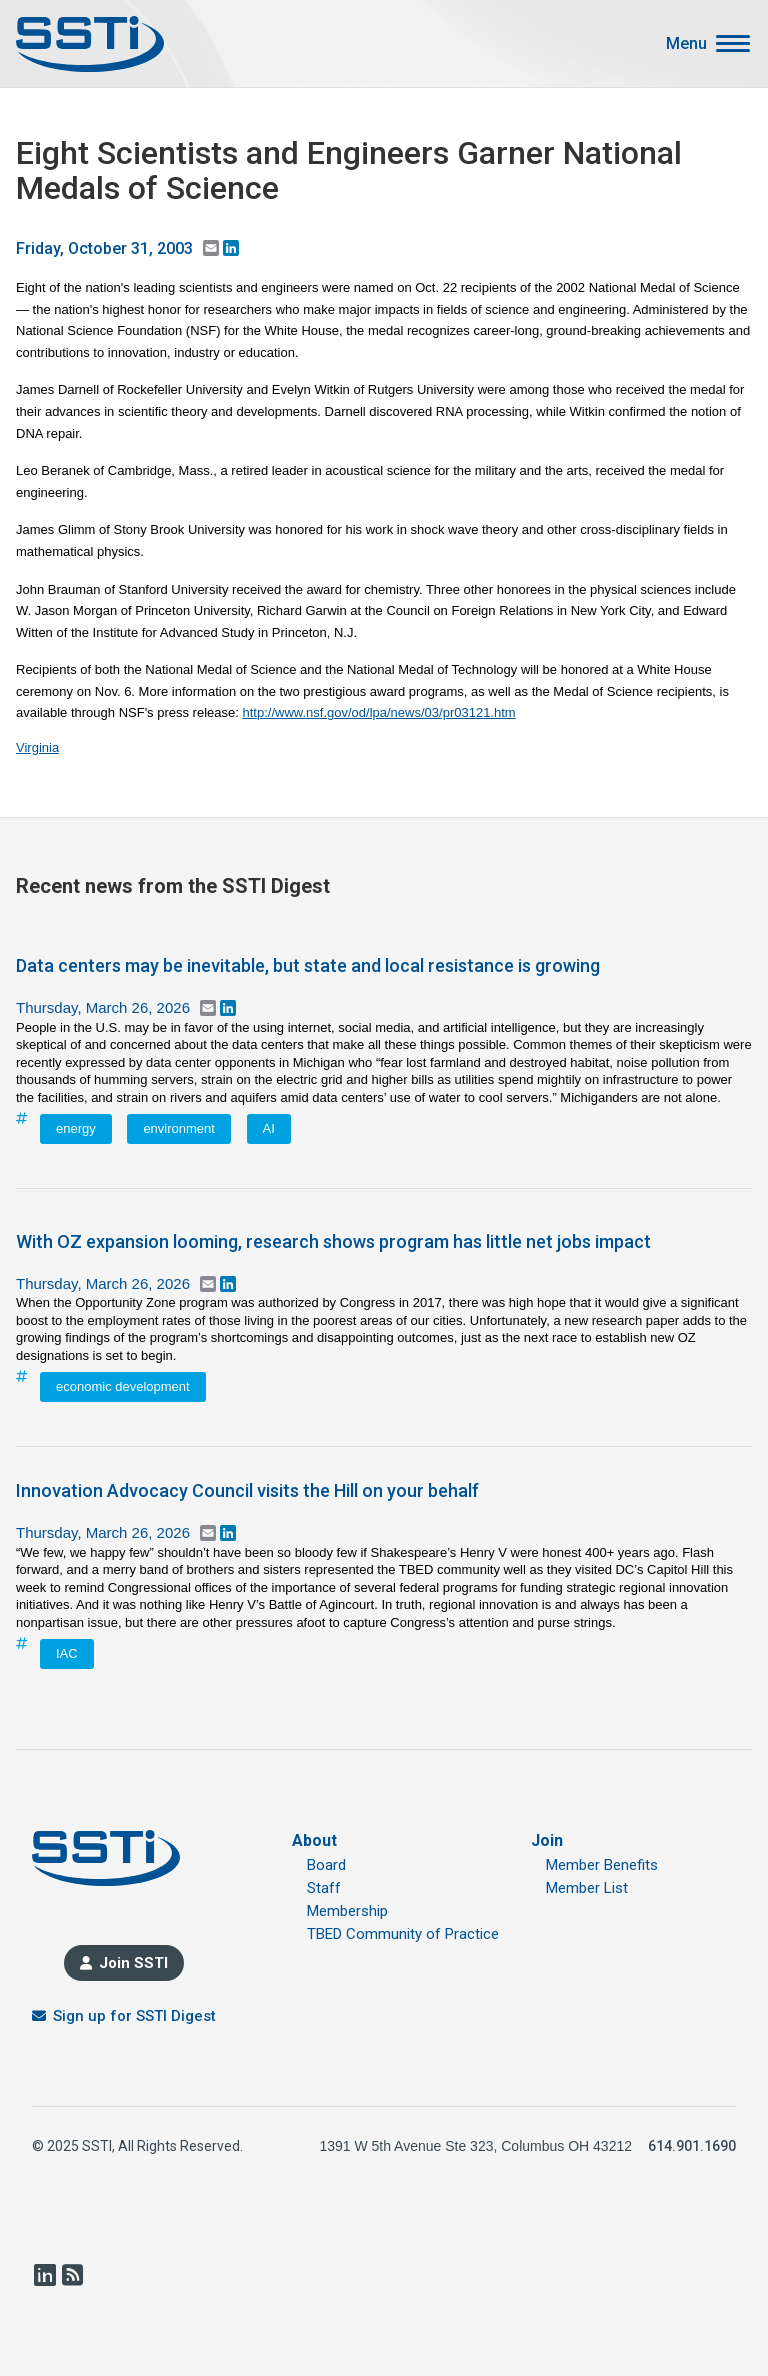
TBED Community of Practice (403, 1934)
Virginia (37, 747)
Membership (347, 1911)
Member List (587, 1888)
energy (76, 1128)
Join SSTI (133, 1963)
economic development (123, 1386)
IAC (67, 1653)
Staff (324, 1888)
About (314, 1840)
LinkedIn (44, 2275)
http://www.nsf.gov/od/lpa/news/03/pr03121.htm (378, 712)
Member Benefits (602, 1865)
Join (547, 1840)
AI (269, 1128)
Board (326, 1865)
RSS (72, 2275)
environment (179, 1128)
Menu (686, 44)
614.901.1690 (692, 2146)
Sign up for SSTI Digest (134, 2016)
